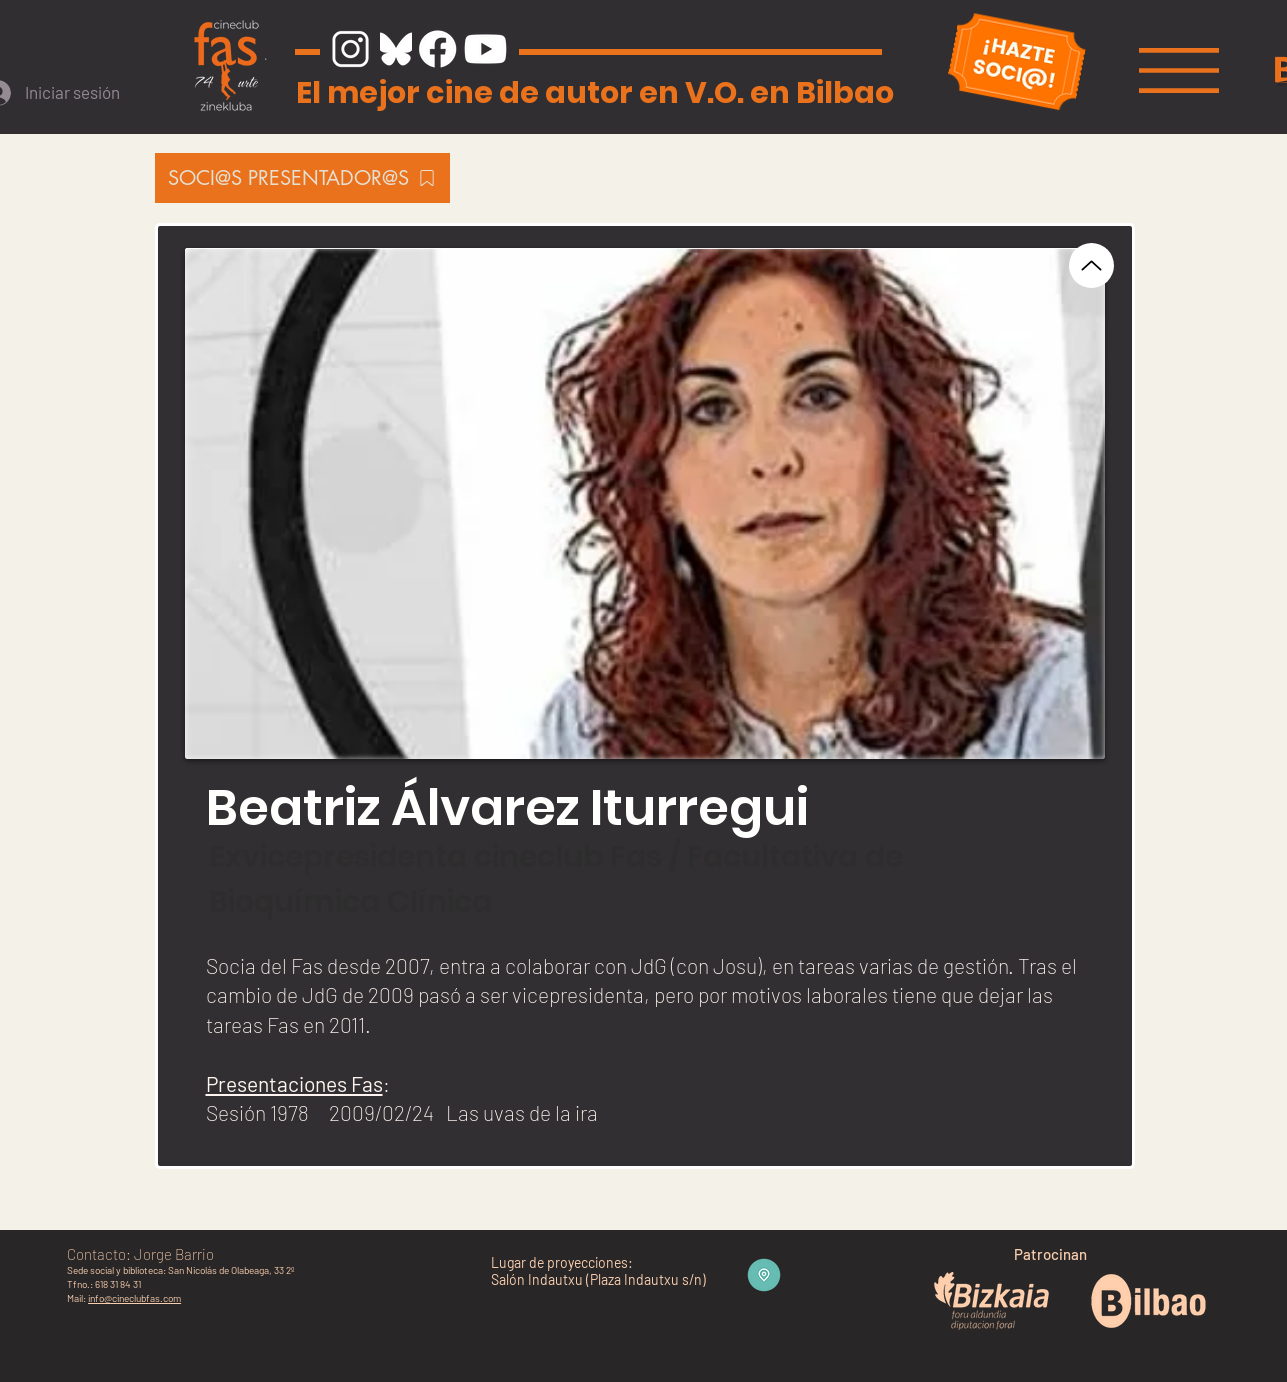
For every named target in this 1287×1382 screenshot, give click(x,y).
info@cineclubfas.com (134, 1298)
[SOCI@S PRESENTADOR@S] (302, 178)
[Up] (1091, 265)
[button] (1179, 70)
